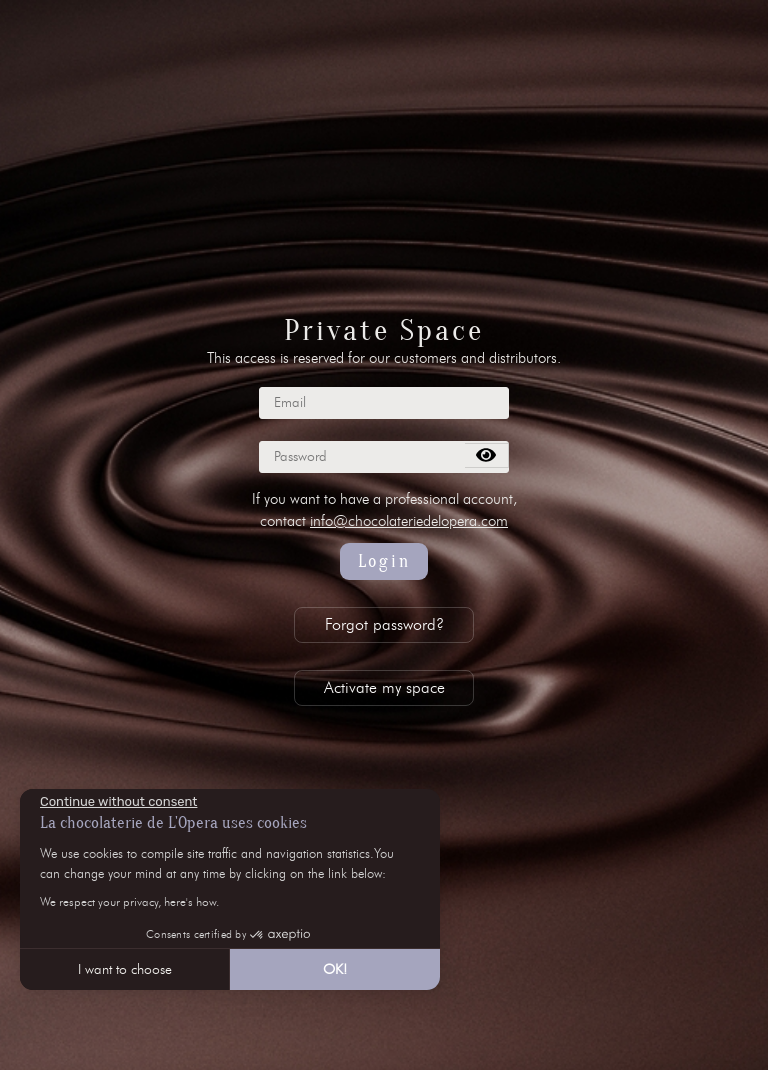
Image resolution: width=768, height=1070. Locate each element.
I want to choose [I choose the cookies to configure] (125, 969)
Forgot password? (384, 624)
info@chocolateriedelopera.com (409, 521)
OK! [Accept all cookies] (335, 969)
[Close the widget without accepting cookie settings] (118, 802)
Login (384, 561)
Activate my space (384, 687)
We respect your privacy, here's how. (129, 901)
